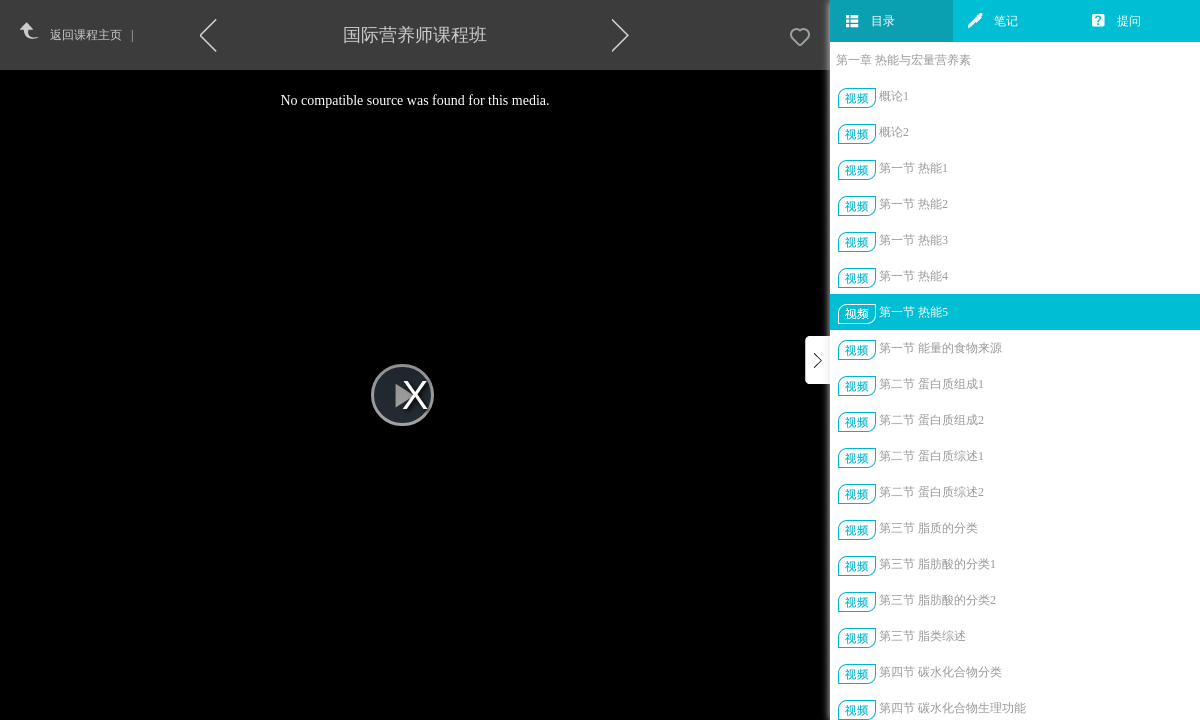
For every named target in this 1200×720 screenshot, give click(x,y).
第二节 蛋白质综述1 (931, 456)
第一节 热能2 (913, 204)
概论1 (894, 96)
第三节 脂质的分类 (928, 528)
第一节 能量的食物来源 (940, 348)
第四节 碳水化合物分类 (940, 672)
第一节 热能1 (913, 168)
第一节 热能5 (913, 312)
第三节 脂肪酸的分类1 (937, 564)
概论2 (894, 132)
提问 (1116, 21)
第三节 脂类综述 (922, 636)
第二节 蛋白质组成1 (931, 384)
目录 (870, 21)
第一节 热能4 (913, 276)
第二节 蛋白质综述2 (931, 492)
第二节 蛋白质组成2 (931, 420)
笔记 (993, 21)
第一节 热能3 (913, 240)
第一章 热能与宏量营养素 (903, 60)
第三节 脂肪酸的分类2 (937, 600)
